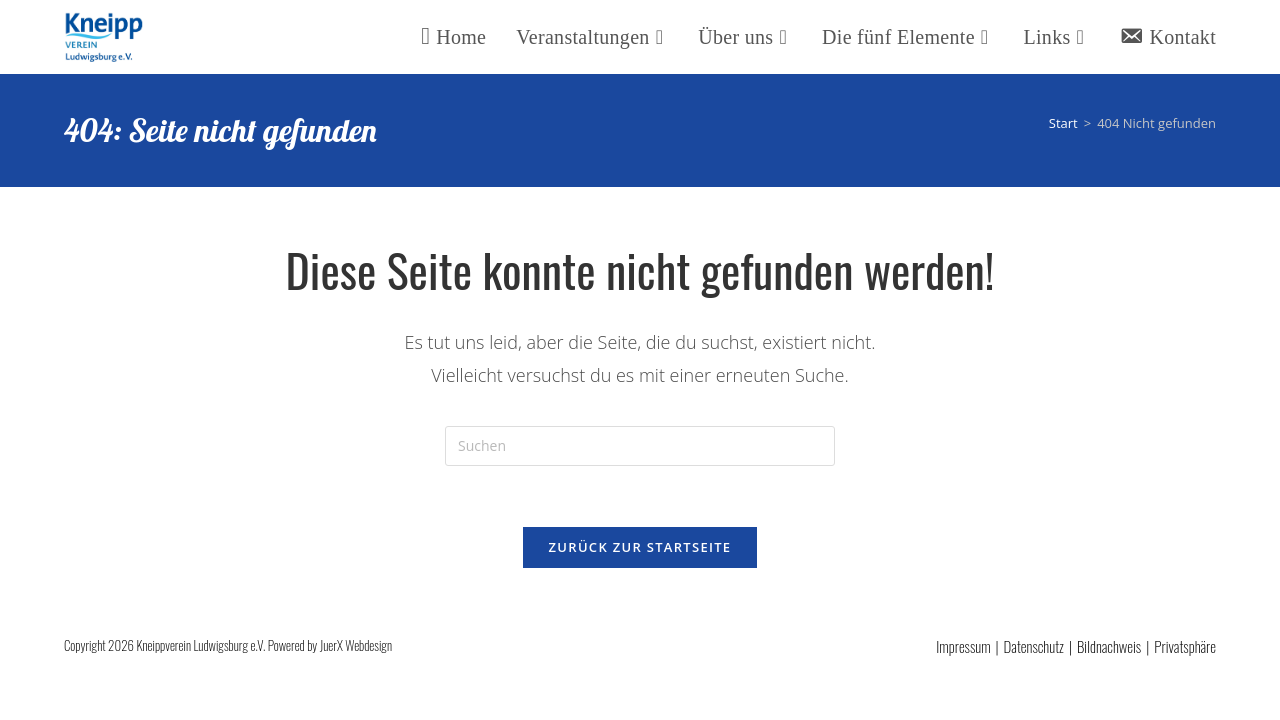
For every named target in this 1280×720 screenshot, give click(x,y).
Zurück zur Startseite (640, 547)
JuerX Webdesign (356, 645)
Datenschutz (1034, 646)
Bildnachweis (1109, 646)
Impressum (963, 646)
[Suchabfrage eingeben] (640, 446)
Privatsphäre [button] (1185, 646)
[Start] (1063, 123)
